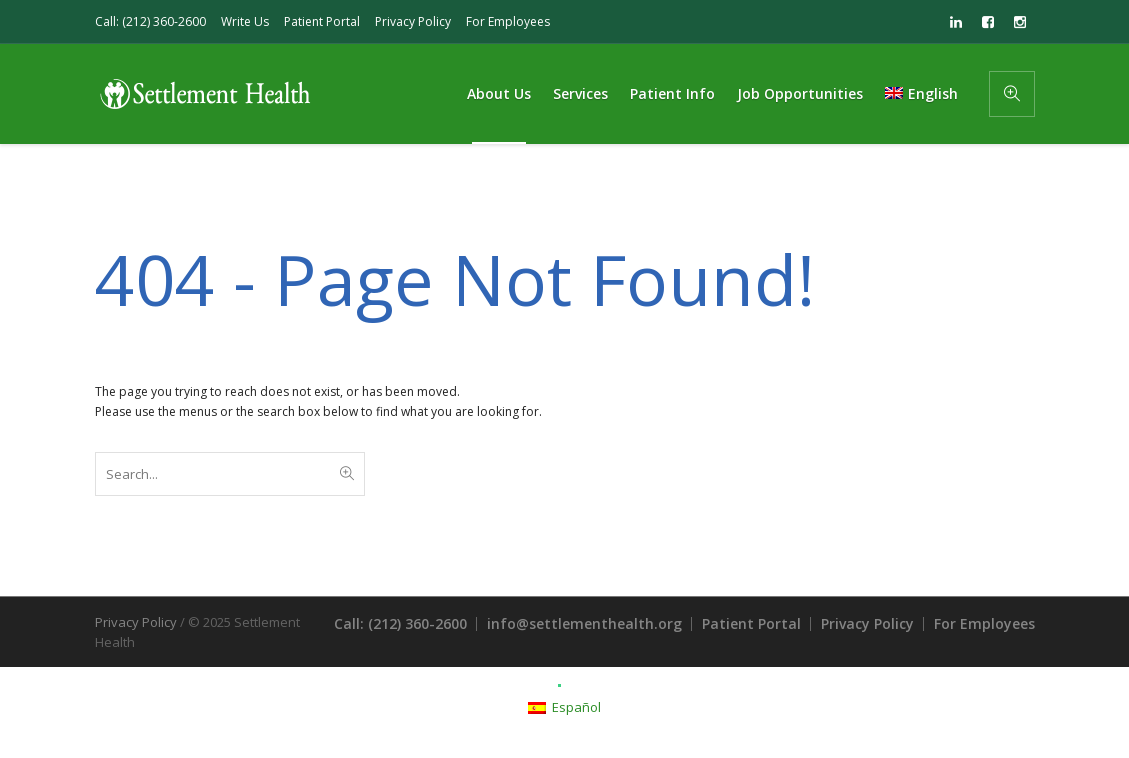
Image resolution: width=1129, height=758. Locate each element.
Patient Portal (322, 21)
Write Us (245, 21)
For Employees (508, 21)
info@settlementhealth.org (584, 623)
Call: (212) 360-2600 (150, 21)
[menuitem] (921, 94)
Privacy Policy (413, 21)
